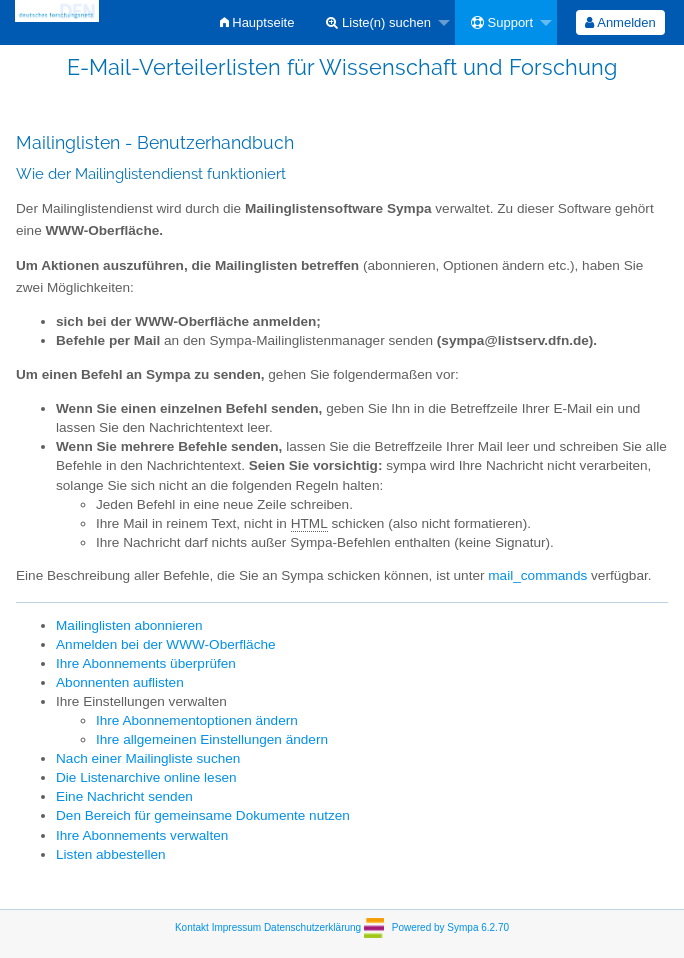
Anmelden (620, 22)
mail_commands (537, 575)
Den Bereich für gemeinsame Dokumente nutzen (203, 815)
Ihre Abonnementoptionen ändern (197, 720)
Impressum (236, 927)
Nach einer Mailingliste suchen (148, 758)
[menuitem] (257, 22)
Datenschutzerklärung (312, 927)
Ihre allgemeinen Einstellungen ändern (212, 739)
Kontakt (192, 927)
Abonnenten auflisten (120, 682)
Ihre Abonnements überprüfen (146, 663)
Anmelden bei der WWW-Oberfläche (166, 644)
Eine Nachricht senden (124, 796)
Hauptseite (257, 22)
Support (502, 22)
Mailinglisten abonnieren (129, 625)
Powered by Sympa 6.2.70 (450, 927)
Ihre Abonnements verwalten (142, 835)
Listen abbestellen (111, 854)
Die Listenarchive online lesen (146, 777)
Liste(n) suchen (378, 22)
